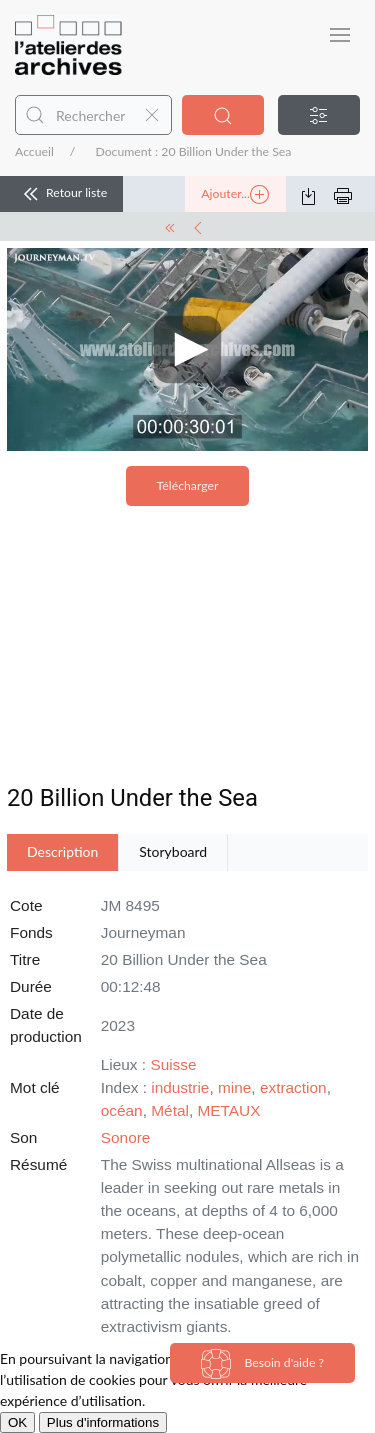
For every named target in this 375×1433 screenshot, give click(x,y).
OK (17, 1422)
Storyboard (173, 851)
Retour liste (61, 194)
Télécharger (188, 485)
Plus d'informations (103, 1422)
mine (234, 1087)
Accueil (34, 151)
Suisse (173, 1064)
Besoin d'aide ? (262, 1364)
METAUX (228, 1110)
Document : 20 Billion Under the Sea (193, 151)
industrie (180, 1087)
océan (122, 1110)
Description (62, 851)
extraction (293, 1087)
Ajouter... (235, 195)
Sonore (126, 1137)
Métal (170, 1110)
